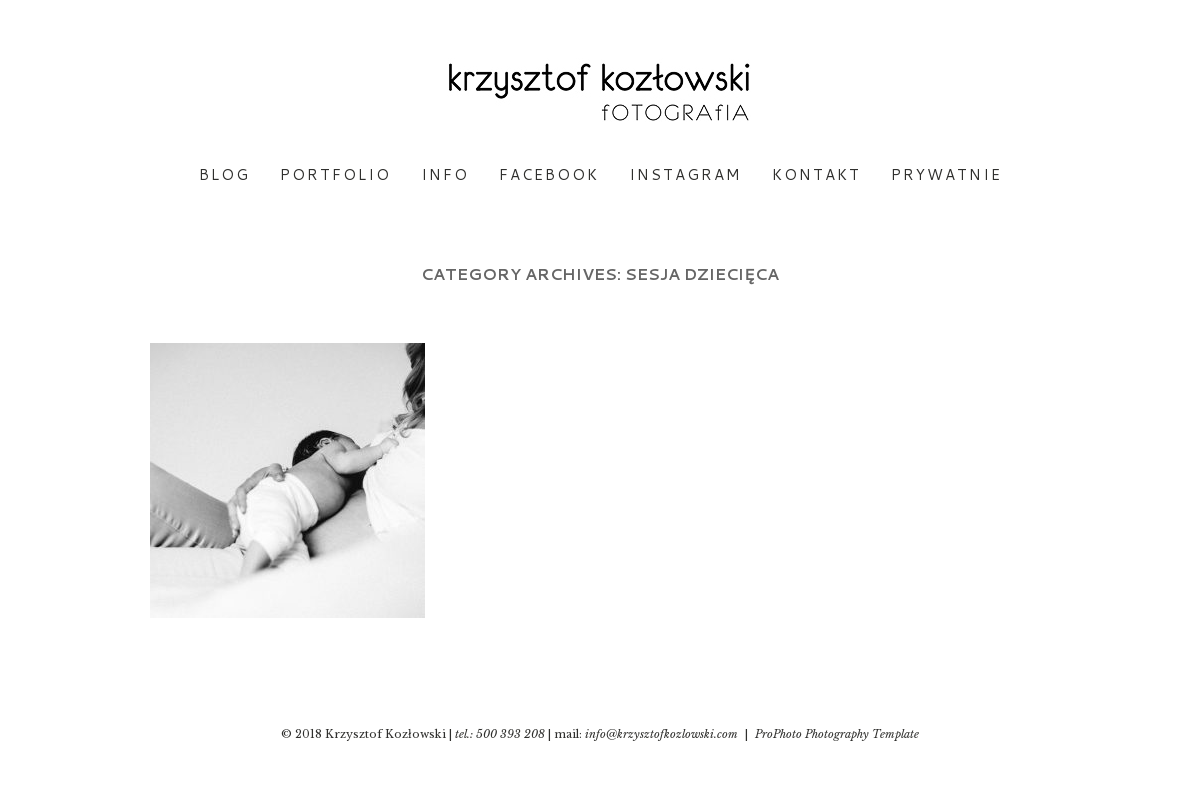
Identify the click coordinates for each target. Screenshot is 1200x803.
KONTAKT (816, 174)
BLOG (224, 174)
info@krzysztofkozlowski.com (661, 734)
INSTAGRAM (685, 174)
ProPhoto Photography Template (837, 734)
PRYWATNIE (946, 174)
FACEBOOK (549, 174)
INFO (445, 174)
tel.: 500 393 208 (500, 734)
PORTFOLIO (335, 174)
